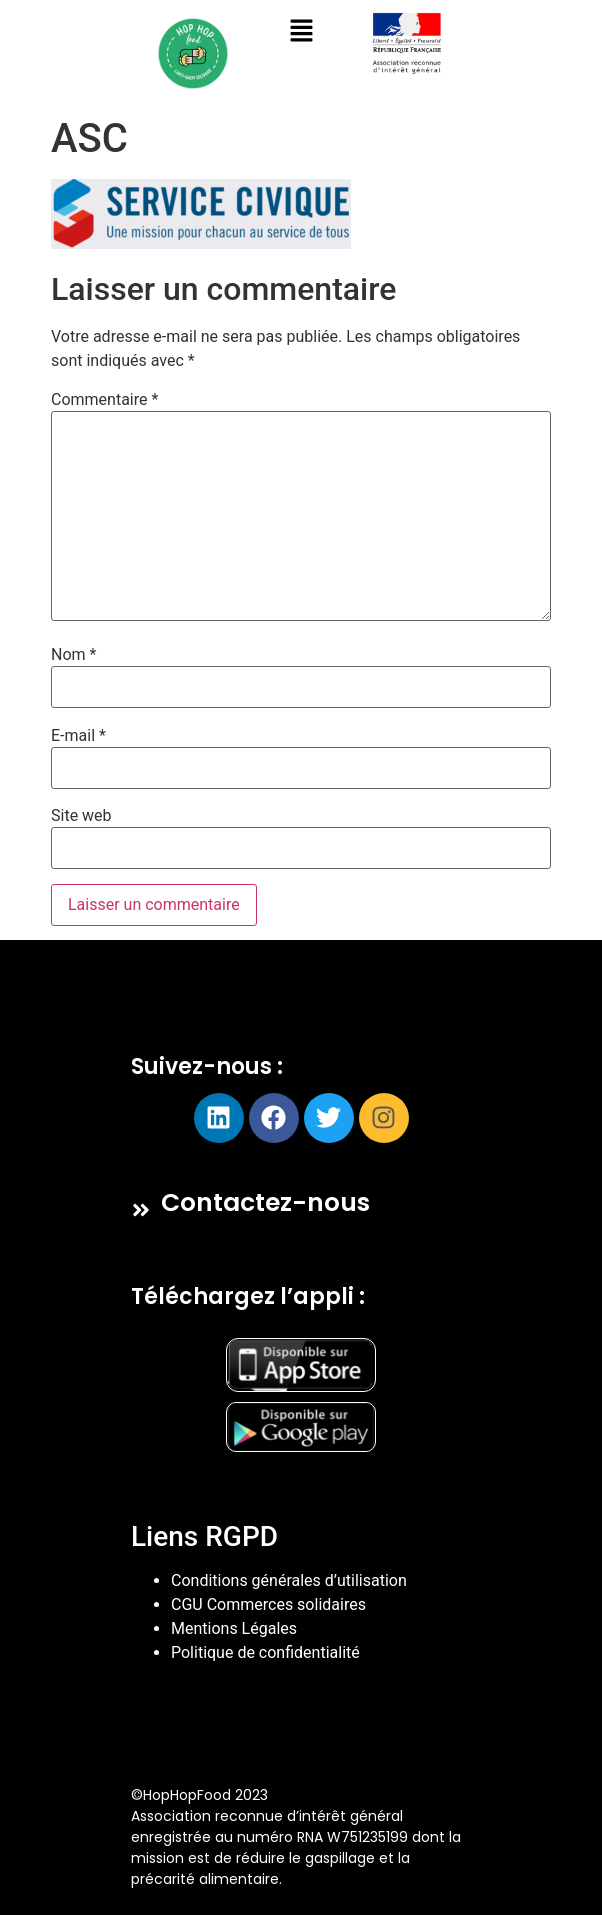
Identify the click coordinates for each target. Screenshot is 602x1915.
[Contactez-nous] (141, 1210)
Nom (73, 655)
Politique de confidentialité (265, 1652)
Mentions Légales (234, 1628)
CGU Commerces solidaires (268, 1604)
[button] (301, 32)
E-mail (78, 736)
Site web (81, 816)
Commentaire (104, 400)
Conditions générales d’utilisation (289, 1580)
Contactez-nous (265, 1202)
